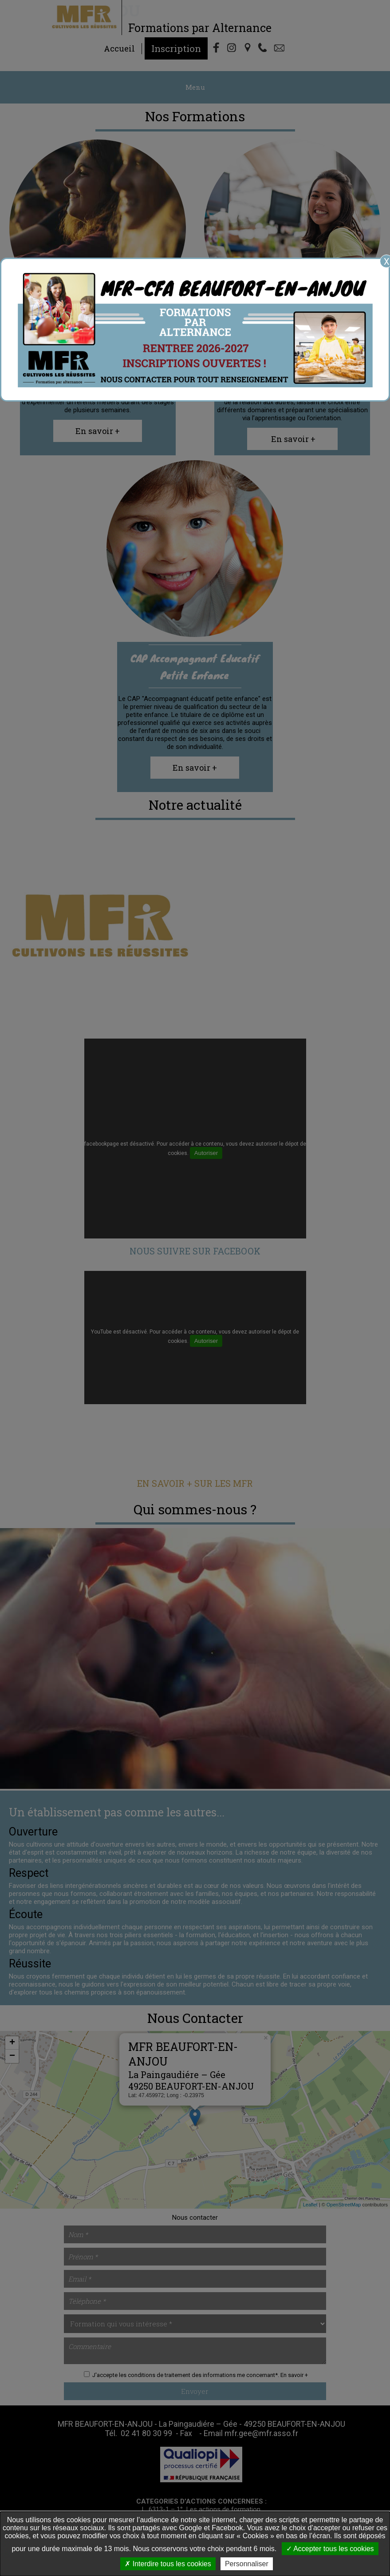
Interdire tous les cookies (168, 2564)
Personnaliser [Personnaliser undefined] (246, 2564)
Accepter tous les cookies (330, 2548)
